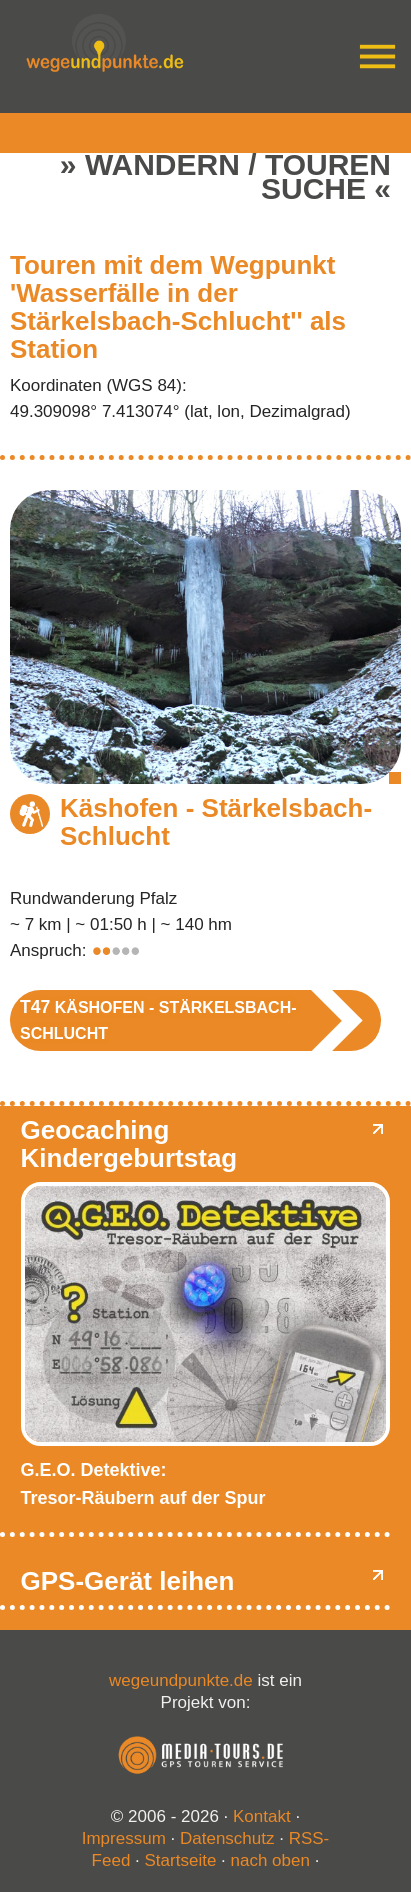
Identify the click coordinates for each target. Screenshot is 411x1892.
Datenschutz (227, 1838)
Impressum (124, 1838)
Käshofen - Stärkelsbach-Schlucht (216, 822)
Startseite (181, 1860)
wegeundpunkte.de (181, 1680)
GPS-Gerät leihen (128, 1581)
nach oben (270, 1860)
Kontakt (262, 1816)
